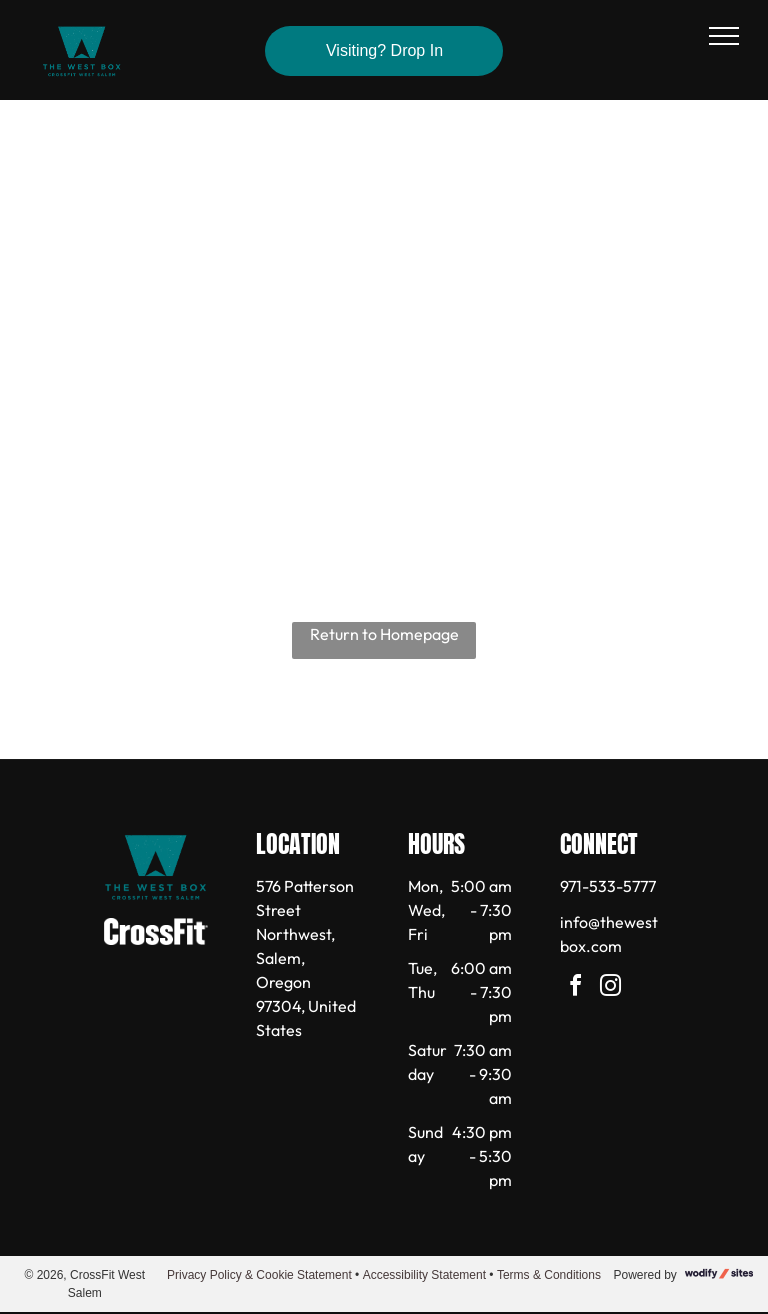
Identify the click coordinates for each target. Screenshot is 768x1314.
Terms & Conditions (549, 1275)
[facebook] (576, 988)
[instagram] (611, 988)
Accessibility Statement (424, 1275)
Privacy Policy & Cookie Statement (259, 1275)
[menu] (724, 36)
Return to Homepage (384, 634)
